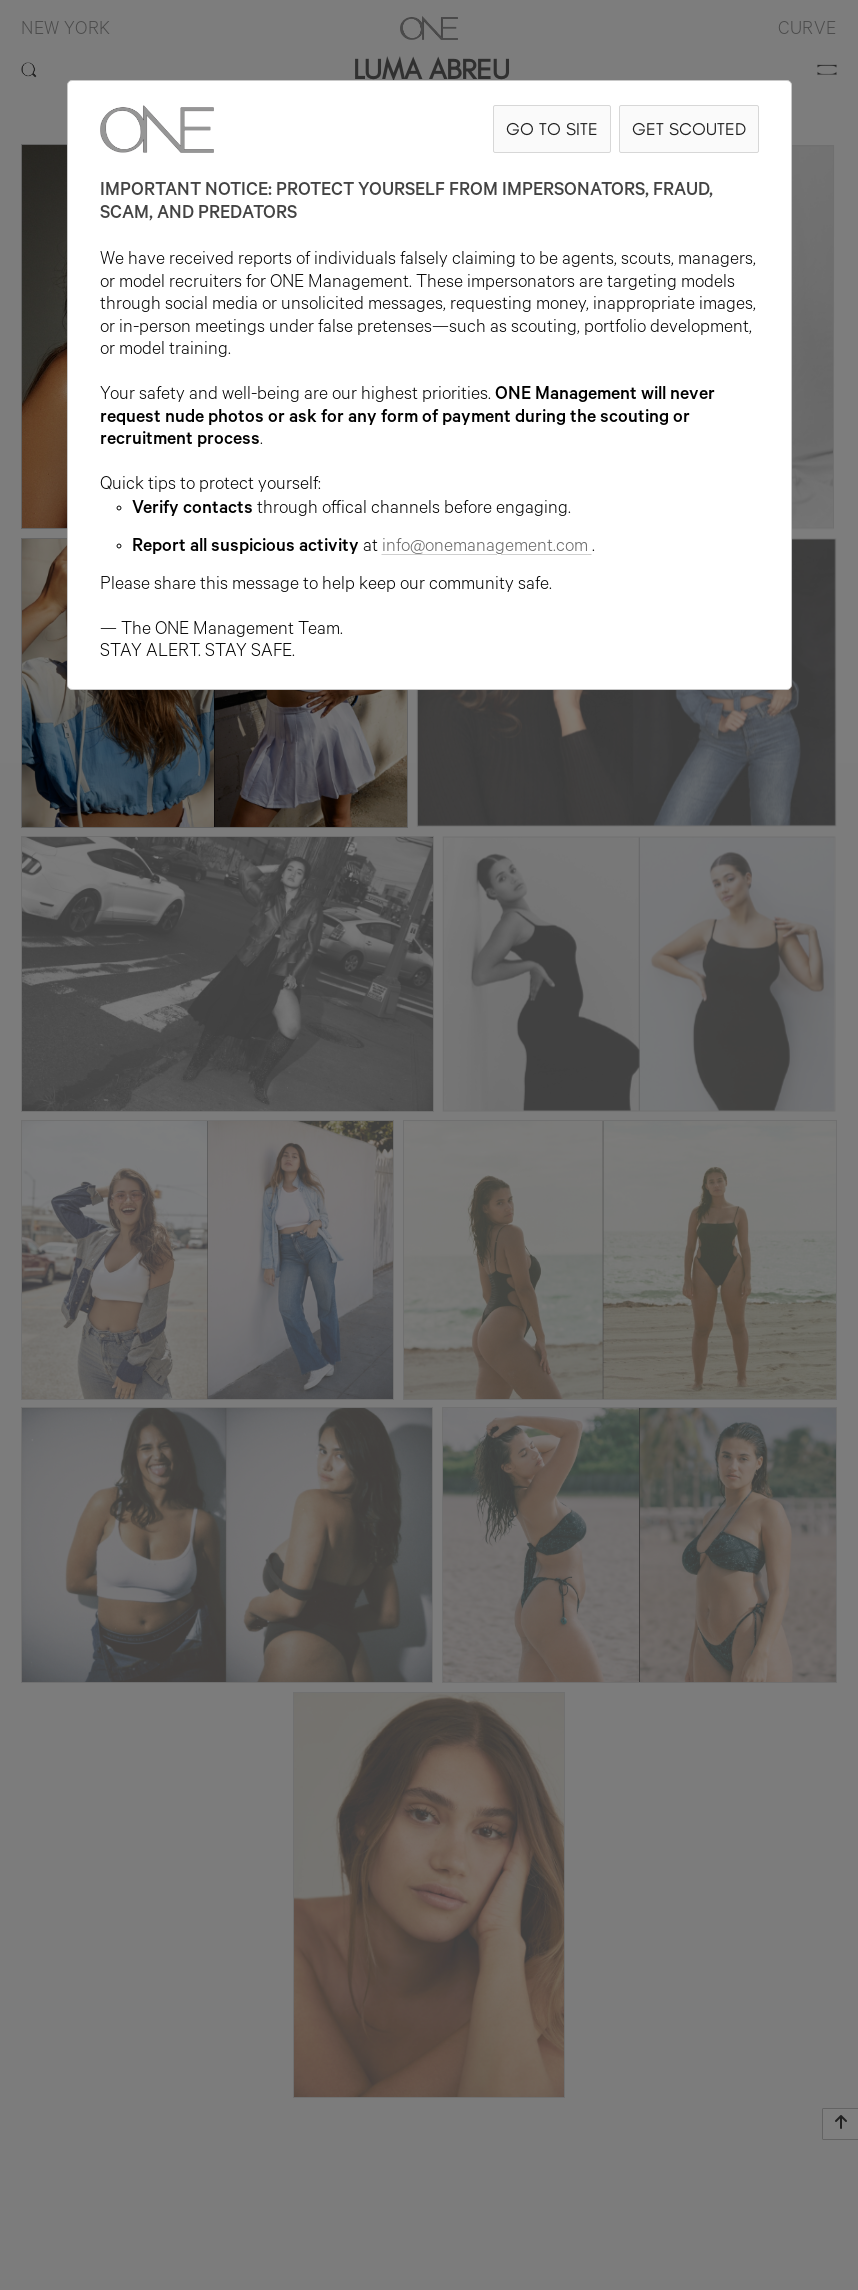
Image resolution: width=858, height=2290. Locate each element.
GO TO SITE (552, 128)
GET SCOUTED (689, 128)
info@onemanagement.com (487, 548)
